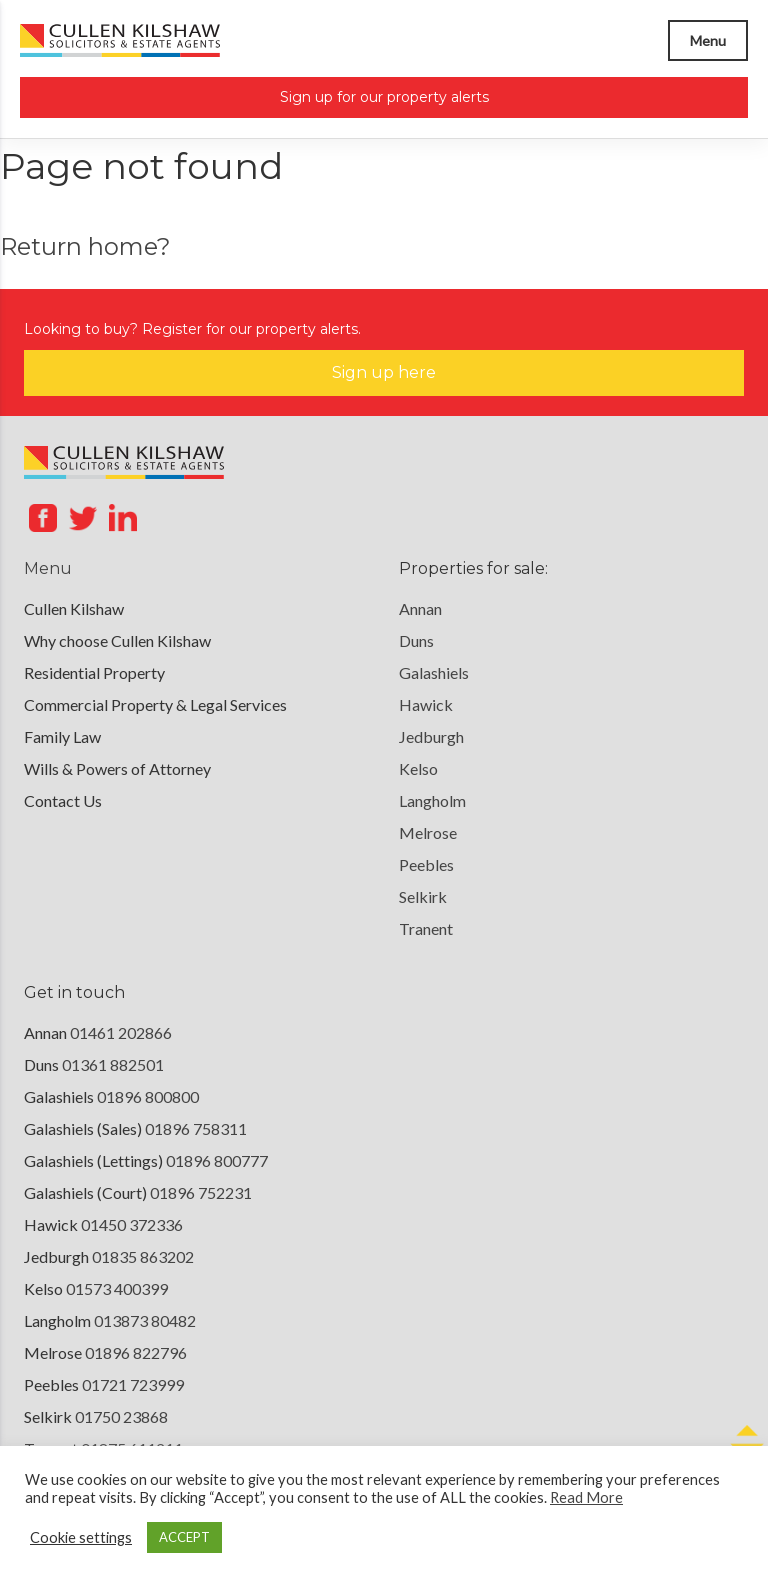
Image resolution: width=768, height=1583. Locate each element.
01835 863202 (143, 1256)
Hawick (426, 704)
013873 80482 (145, 1320)
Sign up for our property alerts (384, 97)
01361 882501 (113, 1064)
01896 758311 (196, 1128)
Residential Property (94, 672)
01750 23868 (121, 1416)
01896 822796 (136, 1352)
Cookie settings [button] (81, 1537)
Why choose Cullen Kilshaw (117, 640)
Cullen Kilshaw (74, 608)
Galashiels (434, 672)
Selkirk (423, 896)
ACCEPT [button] (184, 1537)
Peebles (426, 864)
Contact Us (63, 800)
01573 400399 (117, 1288)
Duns (416, 640)
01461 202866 (121, 1032)
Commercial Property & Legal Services (155, 704)
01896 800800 (148, 1096)
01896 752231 (201, 1192)
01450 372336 (132, 1224)
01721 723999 (133, 1384)
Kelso (418, 768)
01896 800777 (217, 1160)
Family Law (62, 736)
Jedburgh (431, 736)
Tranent (426, 928)
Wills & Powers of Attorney (117, 768)
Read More (586, 1497)
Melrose (428, 832)
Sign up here (384, 372)
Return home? (85, 246)
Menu (708, 40)
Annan (420, 608)
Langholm (432, 800)
